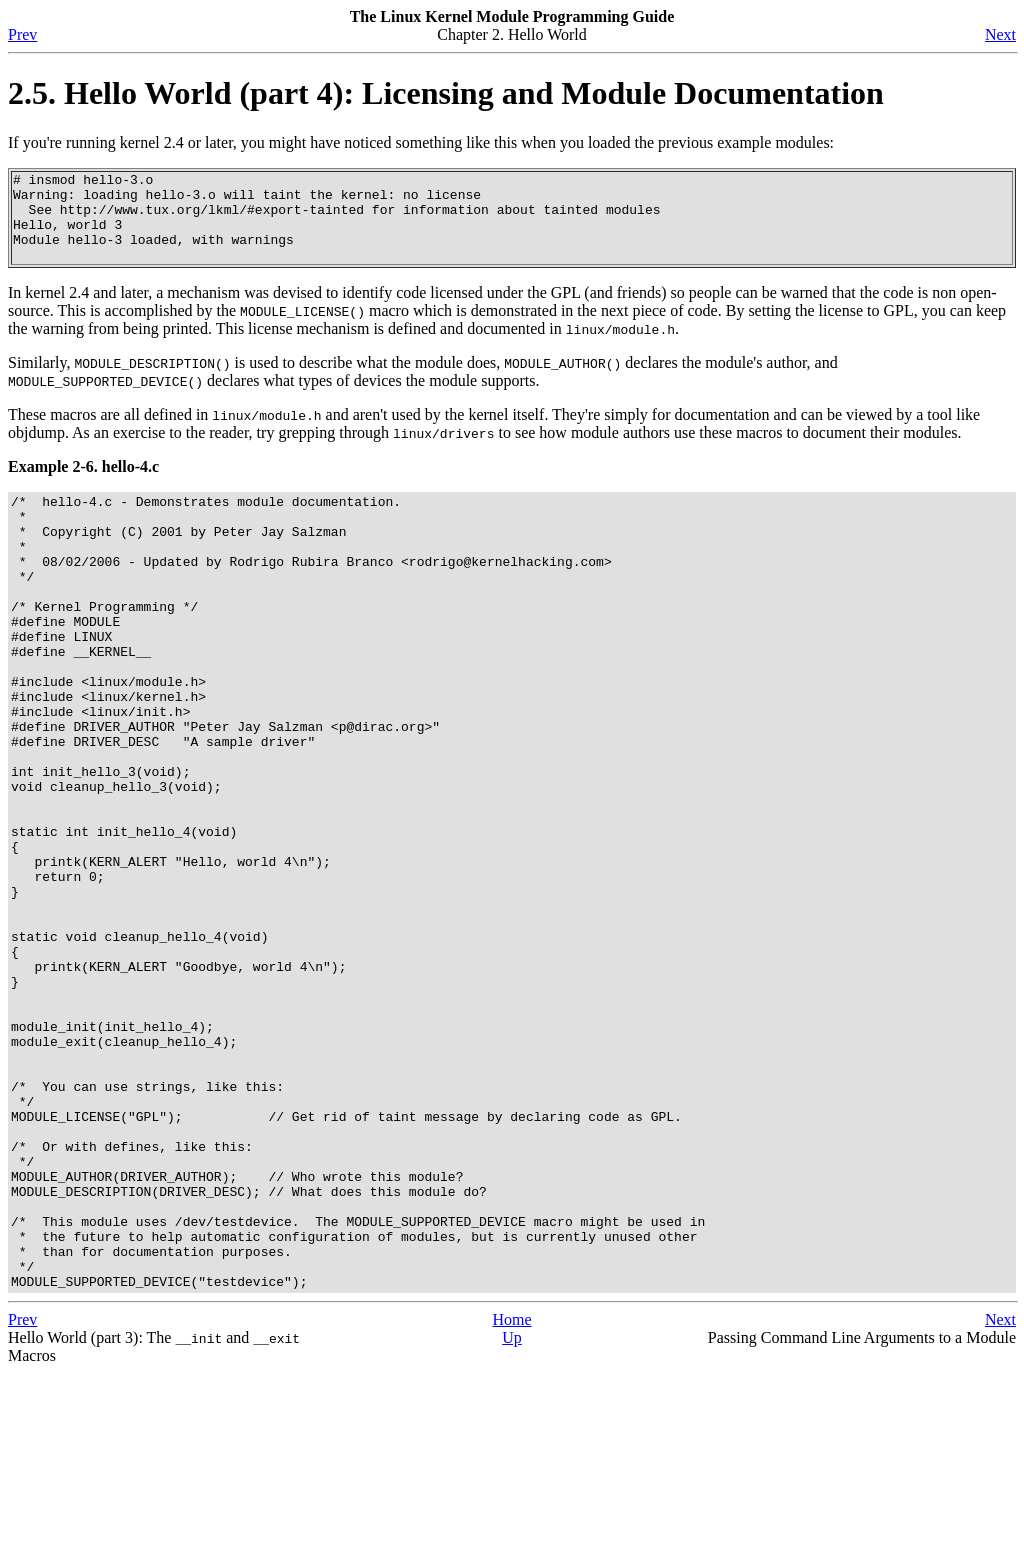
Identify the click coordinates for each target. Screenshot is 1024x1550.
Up (512, 1514)
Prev (22, 34)
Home (511, 1496)
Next (1000, 34)
